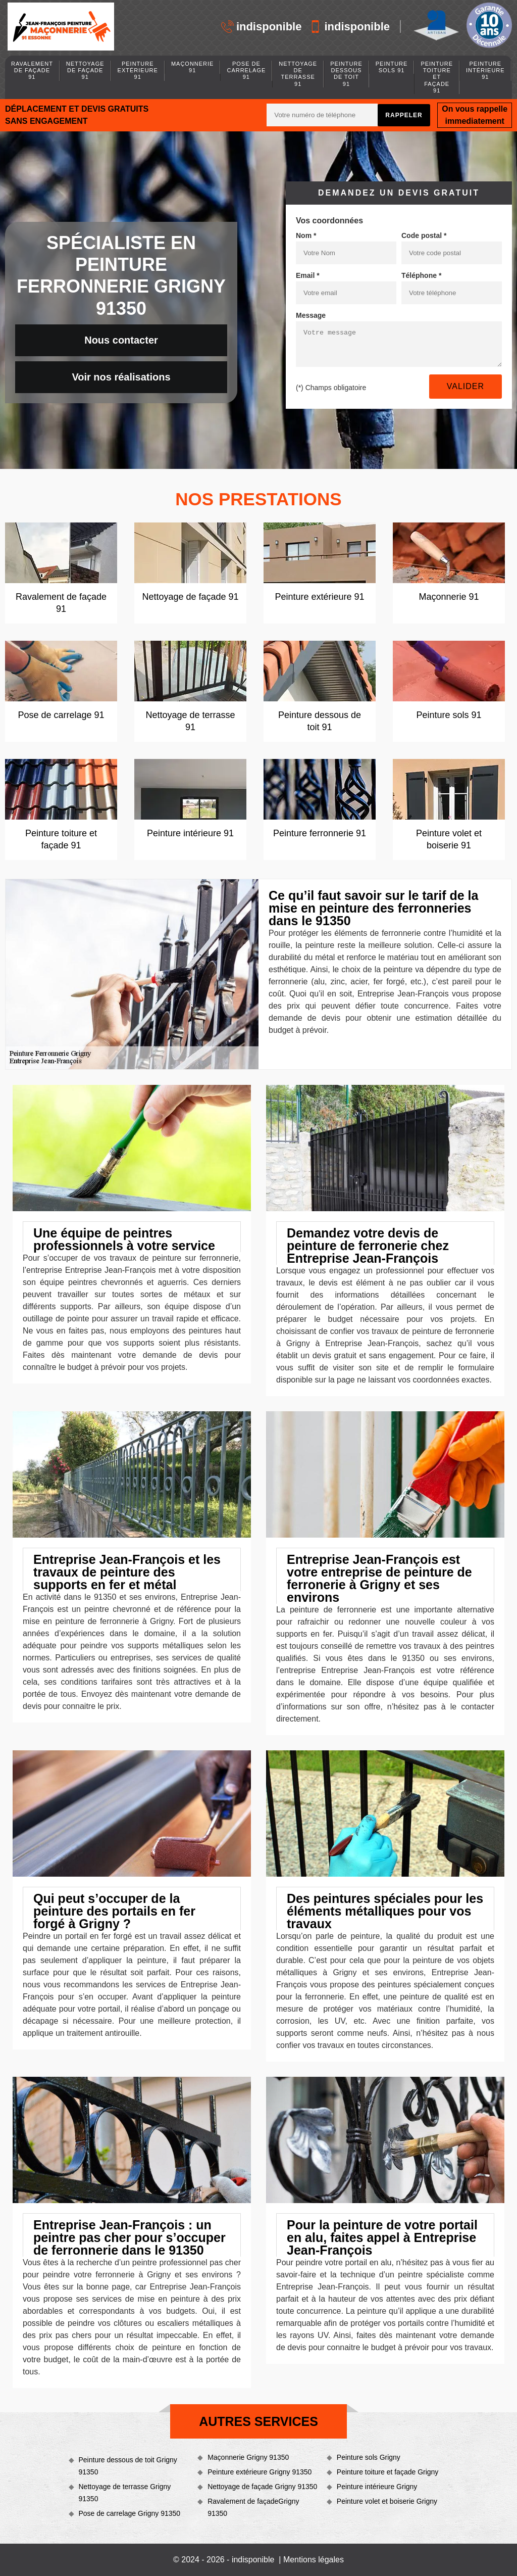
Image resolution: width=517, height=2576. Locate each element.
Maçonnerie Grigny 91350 (248, 2457)
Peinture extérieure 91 (138, 70)
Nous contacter (121, 340)
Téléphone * (421, 275)
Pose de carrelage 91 (246, 70)
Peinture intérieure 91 (485, 70)
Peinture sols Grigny (368, 2457)
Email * (308, 275)
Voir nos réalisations (121, 377)
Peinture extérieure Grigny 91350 (260, 2472)
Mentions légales (313, 2559)
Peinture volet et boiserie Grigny (387, 2501)
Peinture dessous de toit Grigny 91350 (128, 2466)
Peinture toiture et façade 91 (437, 77)
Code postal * (423, 235)
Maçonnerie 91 (192, 67)
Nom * (306, 235)
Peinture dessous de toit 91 (346, 74)
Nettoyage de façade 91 (85, 70)
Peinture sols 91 (392, 67)
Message (311, 315)
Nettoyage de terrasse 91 (298, 74)
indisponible (261, 26)
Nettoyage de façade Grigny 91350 (262, 2487)
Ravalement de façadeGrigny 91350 (253, 2507)
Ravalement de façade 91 (32, 70)
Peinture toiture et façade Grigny (388, 2472)
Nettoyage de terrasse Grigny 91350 (125, 2493)
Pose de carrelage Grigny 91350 (130, 2513)
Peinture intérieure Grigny (377, 2487)
